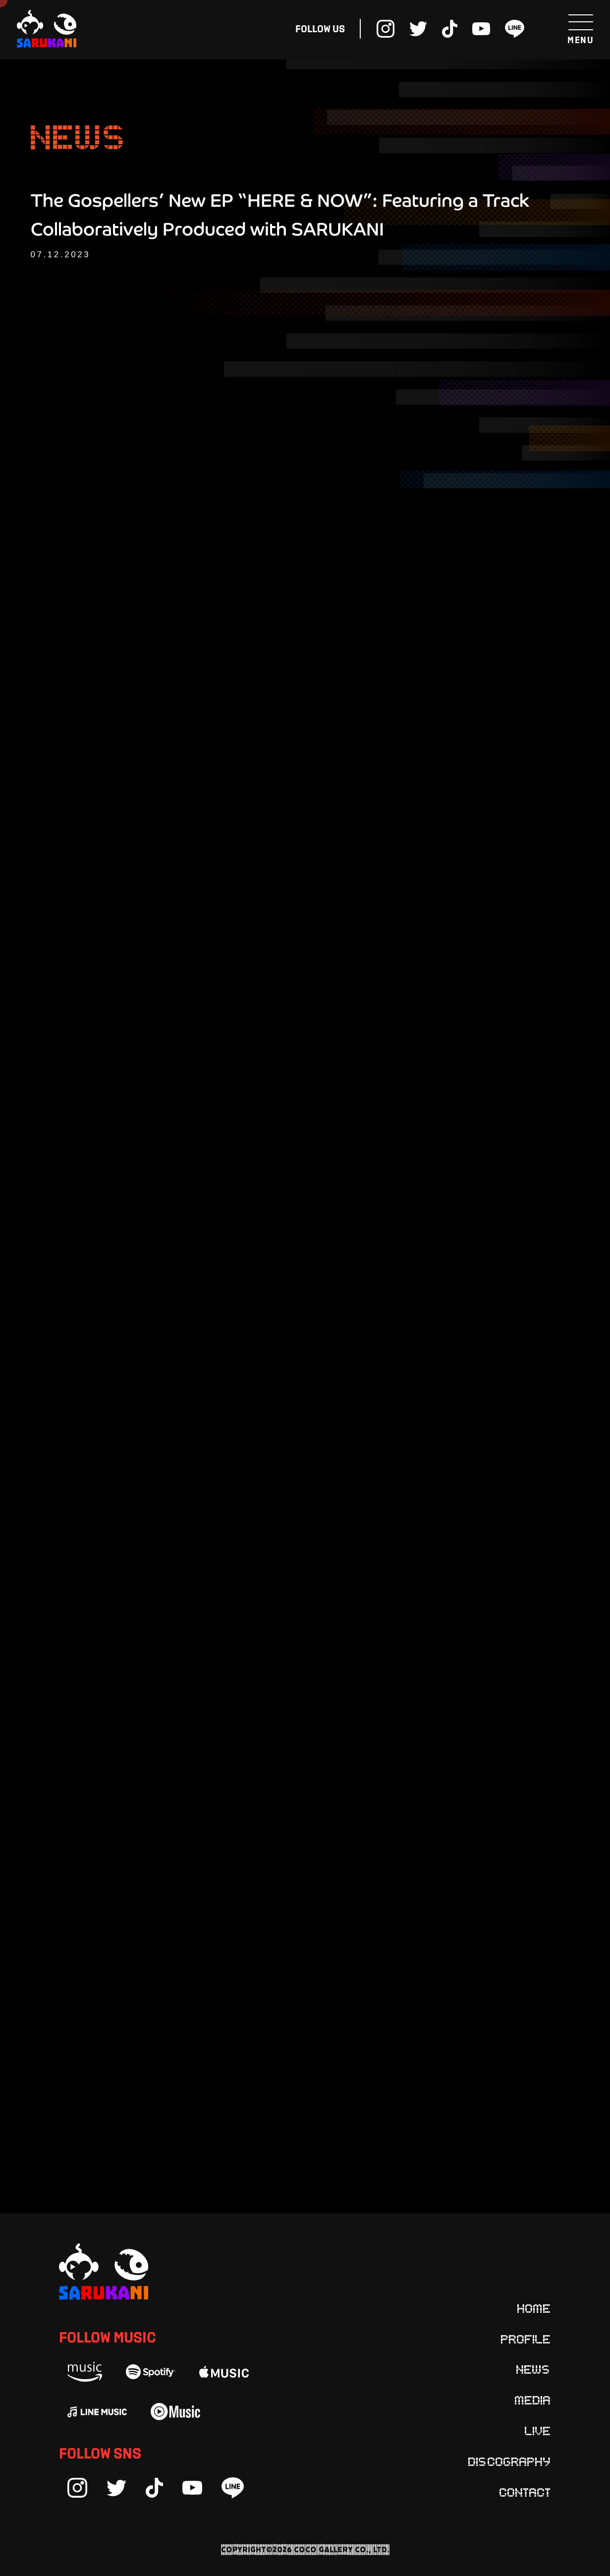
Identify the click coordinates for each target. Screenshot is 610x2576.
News (533, 2368)
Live (538, 2430)
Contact (525, 2491)
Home (534, 2307)
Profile (526, 2338)
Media (533, 2399)
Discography (509, 2461)
